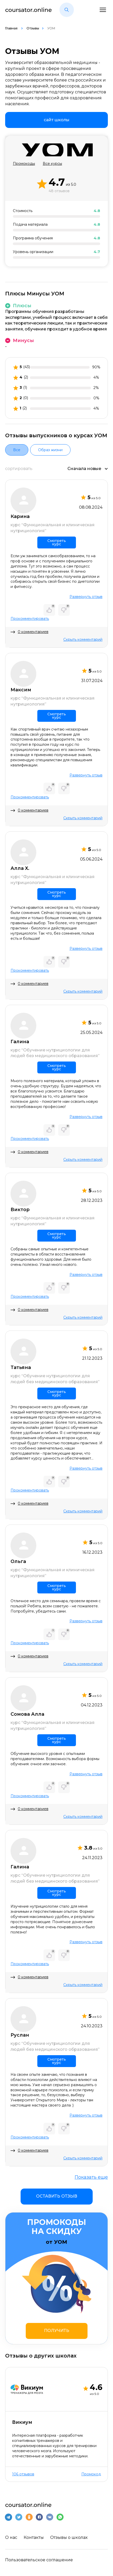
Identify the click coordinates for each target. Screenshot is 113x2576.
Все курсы (52, 163)
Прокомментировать (30, 618)
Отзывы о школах (69, 2537)
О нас (11, 2537)
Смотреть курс (56, 542)
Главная (11, 28)
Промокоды (24, 163)
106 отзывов (23, 2474)
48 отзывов (59, 191)
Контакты (34, 2537)
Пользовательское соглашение (39, 2559)
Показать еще (91, 2177)
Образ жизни (50, 450)
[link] (56, 120)
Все (16, 450)
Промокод (91, 2474)
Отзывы (33, 28)
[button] (66, 10)
